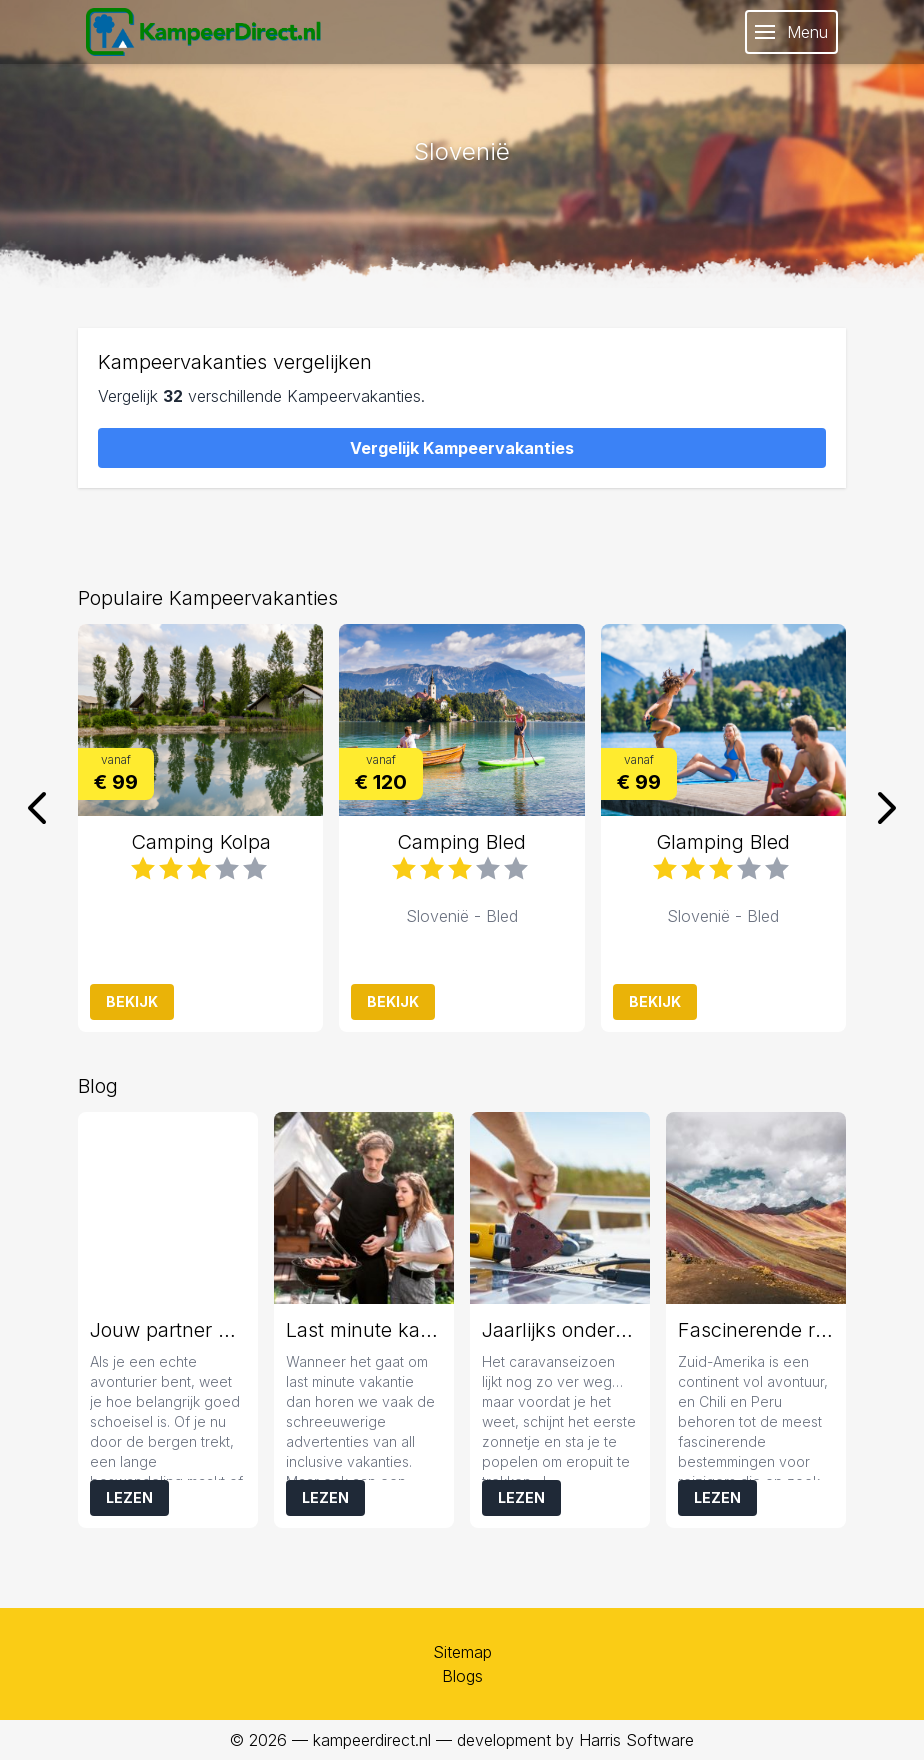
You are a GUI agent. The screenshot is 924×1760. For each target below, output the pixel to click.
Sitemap (462, 1652)
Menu (791, 32)
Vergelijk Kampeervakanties (462, 448)
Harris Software (636, 1740)
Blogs (462, 1676)
